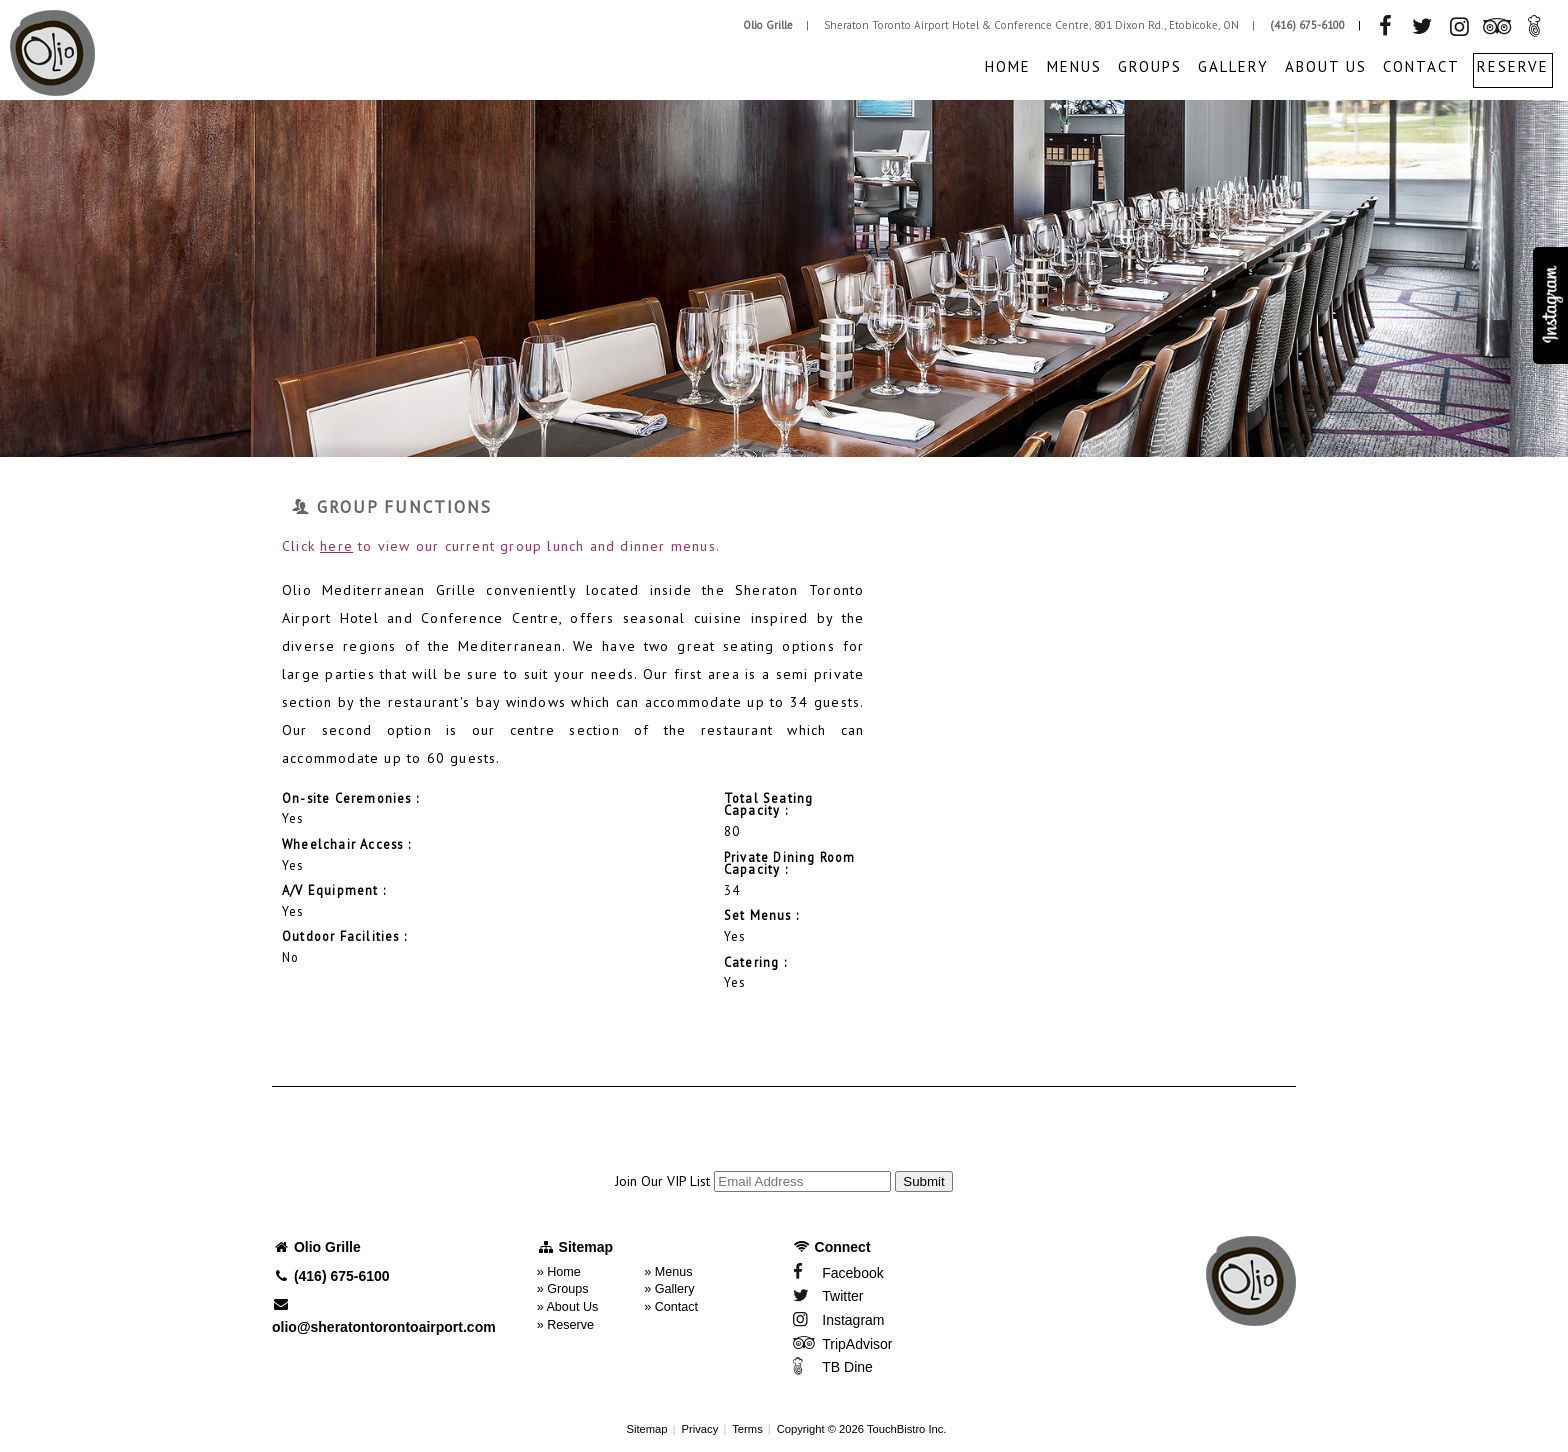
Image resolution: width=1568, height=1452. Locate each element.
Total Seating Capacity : (769, 805)
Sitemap (647, 1429)
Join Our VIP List (662, 1181)
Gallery (1233, 66)
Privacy (700, 1429)
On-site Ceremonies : (350, 799)
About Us (1326, 66)
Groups (1150, 66)
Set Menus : (761, 916)
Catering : (755, 963)
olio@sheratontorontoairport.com (384, 1315)
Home (1008, 66)
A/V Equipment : (334, 891)
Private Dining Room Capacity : (790, 864)
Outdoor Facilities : (344, 937)
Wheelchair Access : (346, 845)
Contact (1421, 66)
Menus (1074, 66)
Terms (747, 1429)
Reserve (1513, 66)
